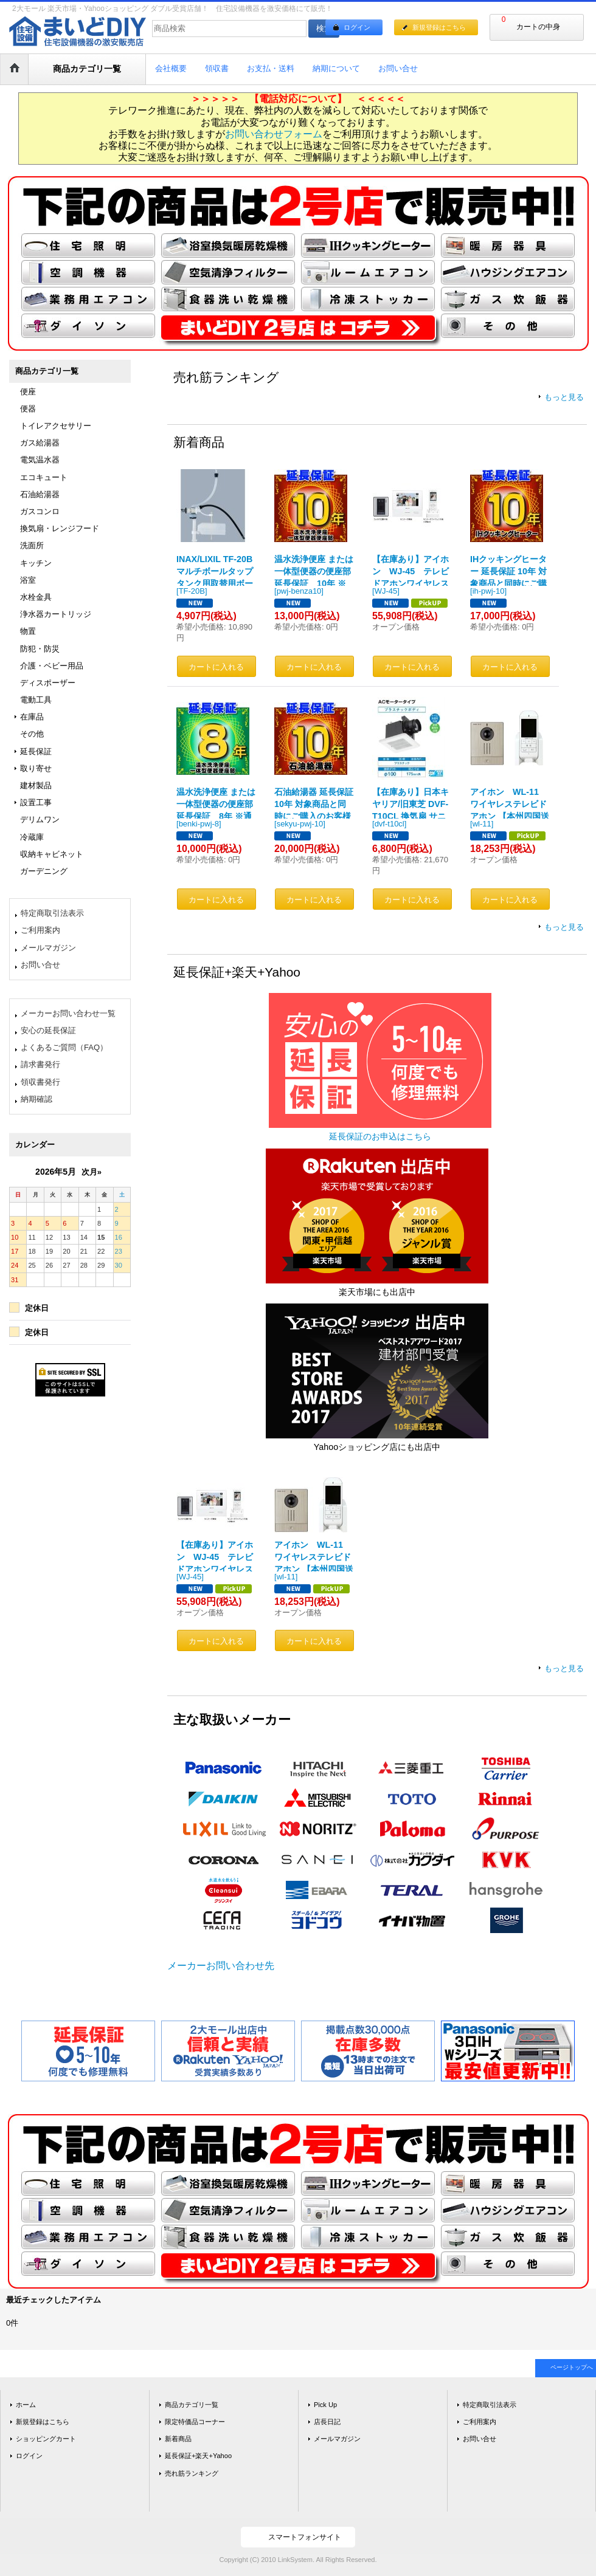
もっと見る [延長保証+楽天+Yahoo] (564, 1668)
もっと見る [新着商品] (564, 927)
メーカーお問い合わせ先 (220, 1965)
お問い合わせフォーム (273, 134)
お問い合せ (40, 964)
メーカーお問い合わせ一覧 (68, 1013)
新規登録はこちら (439, 27)
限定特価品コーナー (195, 2421)
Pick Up (325, 2404)
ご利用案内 (40, 930)
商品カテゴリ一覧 (191, 2404)
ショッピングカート (46, 2438)
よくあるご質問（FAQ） (64, 1047)
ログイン (357, 27)
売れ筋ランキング (191, 2473)
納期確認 (36, 1099)
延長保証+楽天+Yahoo (198, 2455)
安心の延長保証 (48, 1030)
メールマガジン (48, 947)
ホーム (26, 2404)
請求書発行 (40, 1064)
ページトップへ (571, 2367)
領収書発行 (40, 1082)
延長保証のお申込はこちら (380, 1136)
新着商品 (178, 2438)
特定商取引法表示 (52, 913)
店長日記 (327, 2421)
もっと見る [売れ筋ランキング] (564, 397)
